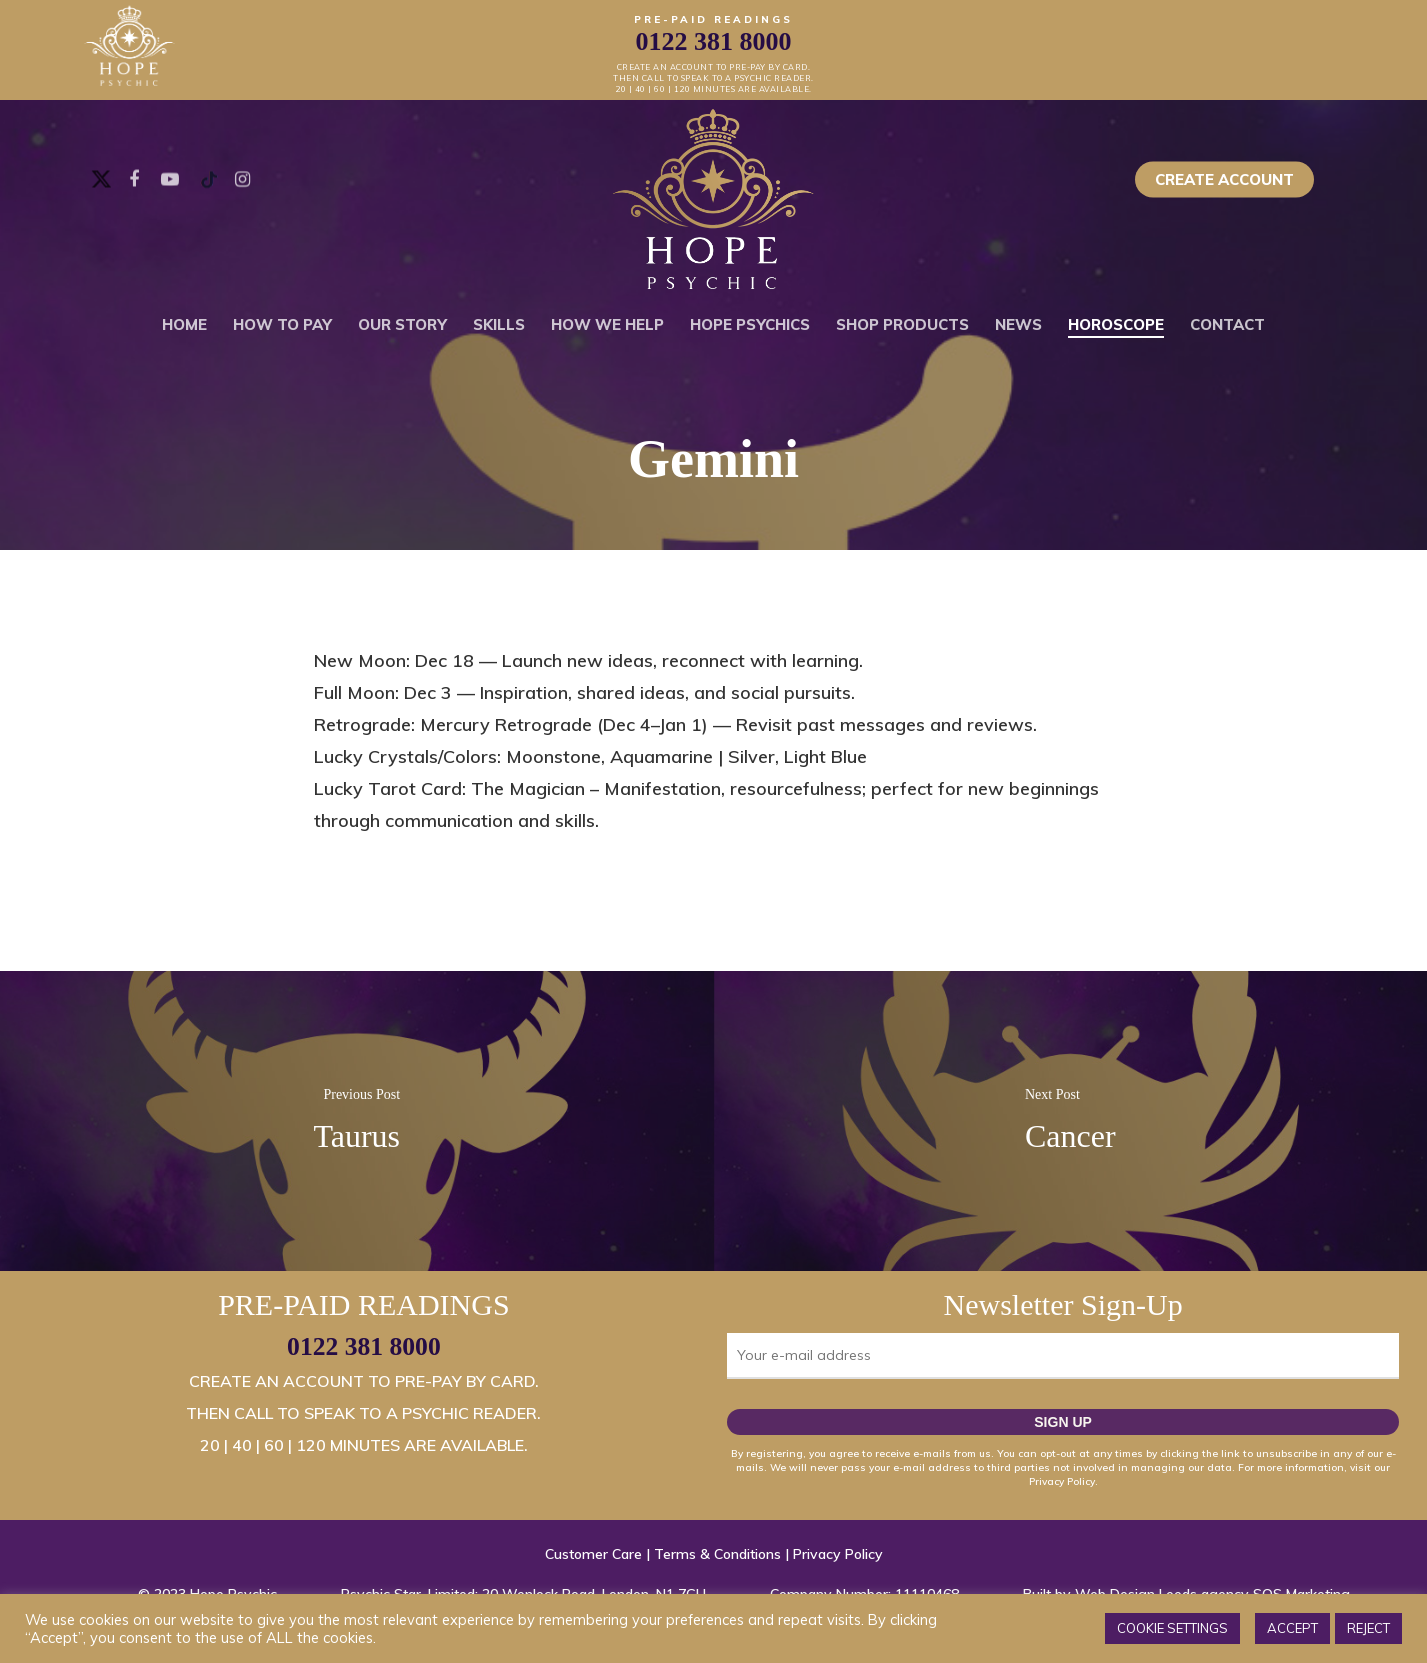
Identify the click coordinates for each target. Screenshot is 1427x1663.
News (1018, 324)
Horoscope (1116, 324)
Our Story (402, 324)
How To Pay (282, 324)
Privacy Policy (838, 1554)
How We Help (607, 324)
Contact (1227, 324)
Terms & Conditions (717, 1554)
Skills (499, 324)
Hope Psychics (750, 324)
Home (184, 324)
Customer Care (593, 1554)
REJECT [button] (1368, 1628)
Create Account (1224, 179)
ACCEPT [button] (1292, 1628)
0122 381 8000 (364, 1346)
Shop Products (902, 324)
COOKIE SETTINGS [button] (1172, 1628)
